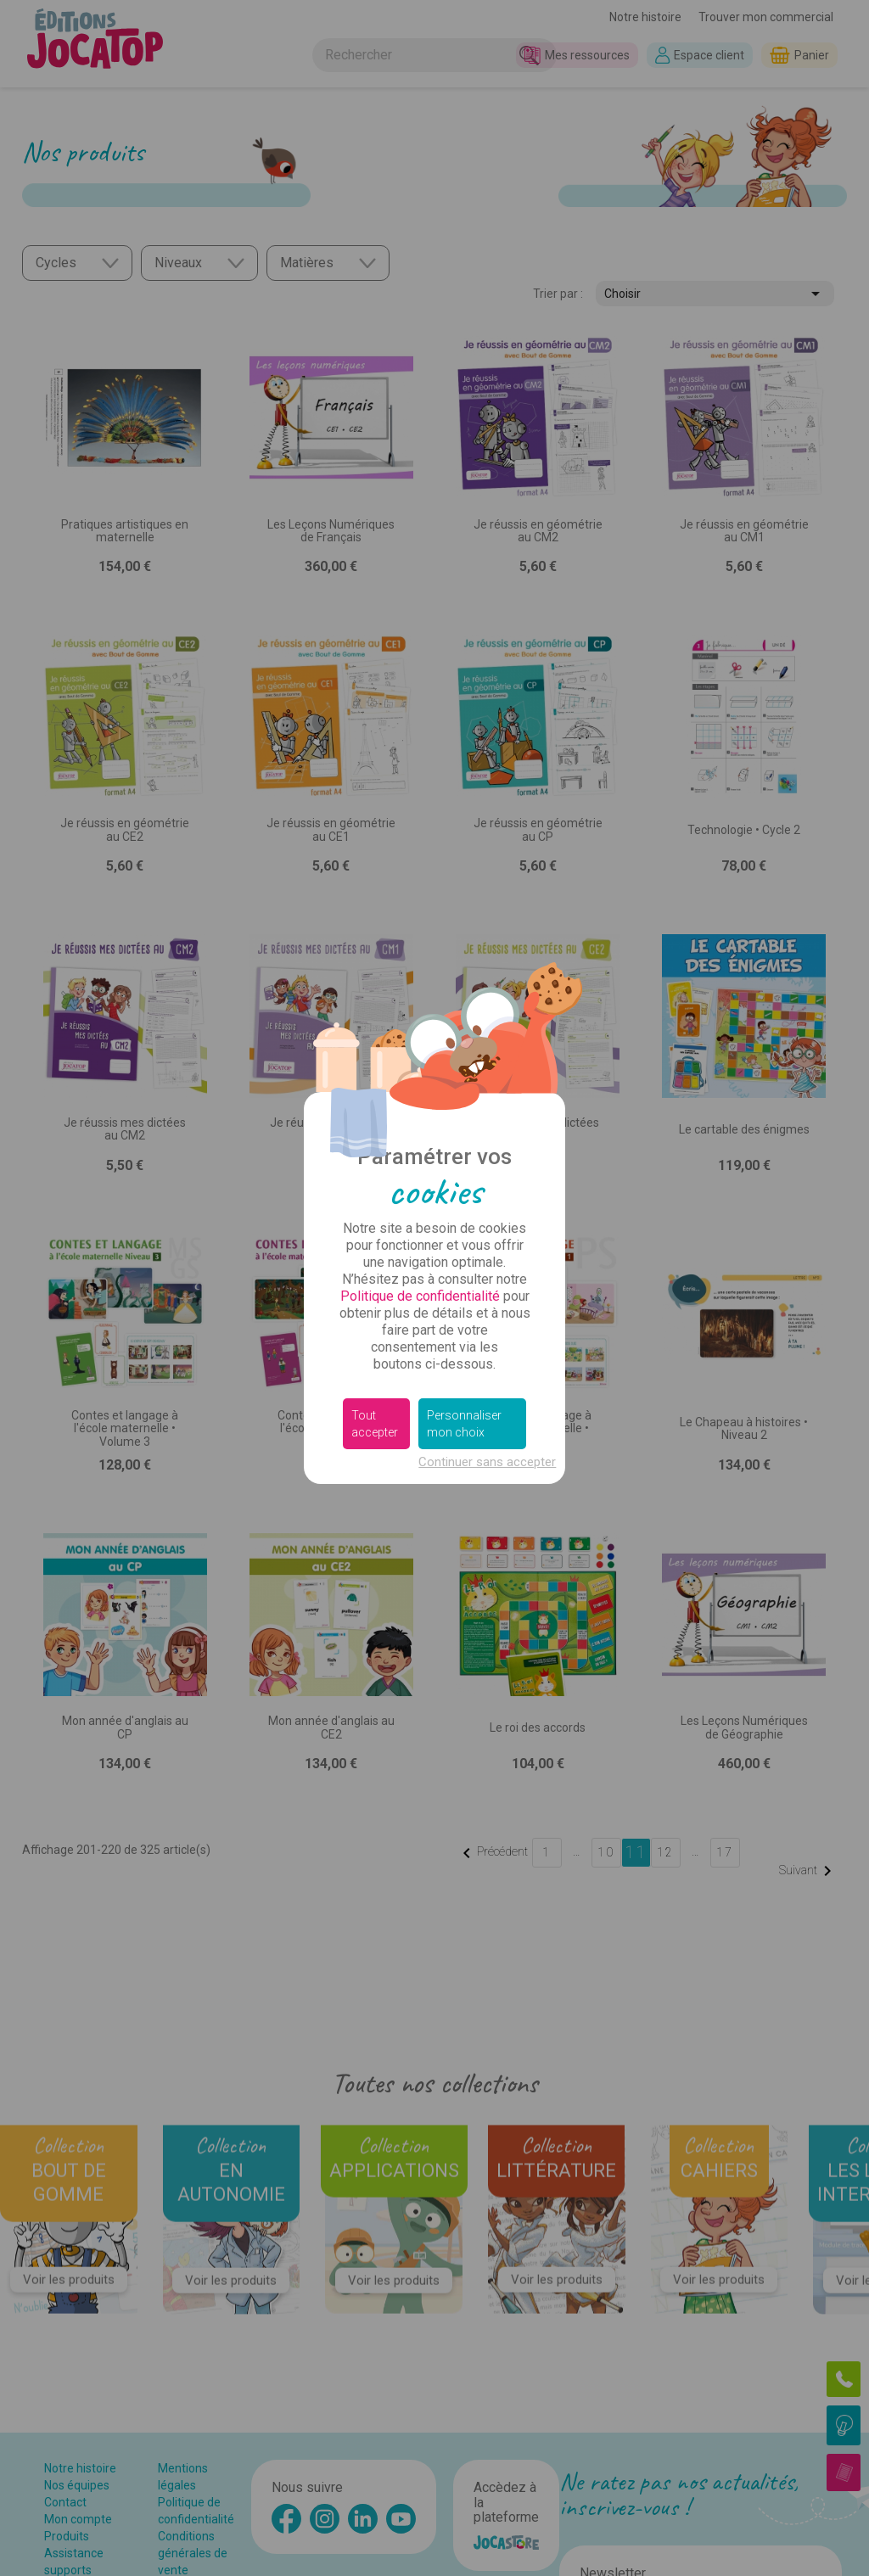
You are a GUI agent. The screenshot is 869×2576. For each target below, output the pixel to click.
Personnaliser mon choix (464, 1423)
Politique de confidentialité (420, 1296)
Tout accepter (374, 1423)
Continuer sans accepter (487, 1462)
